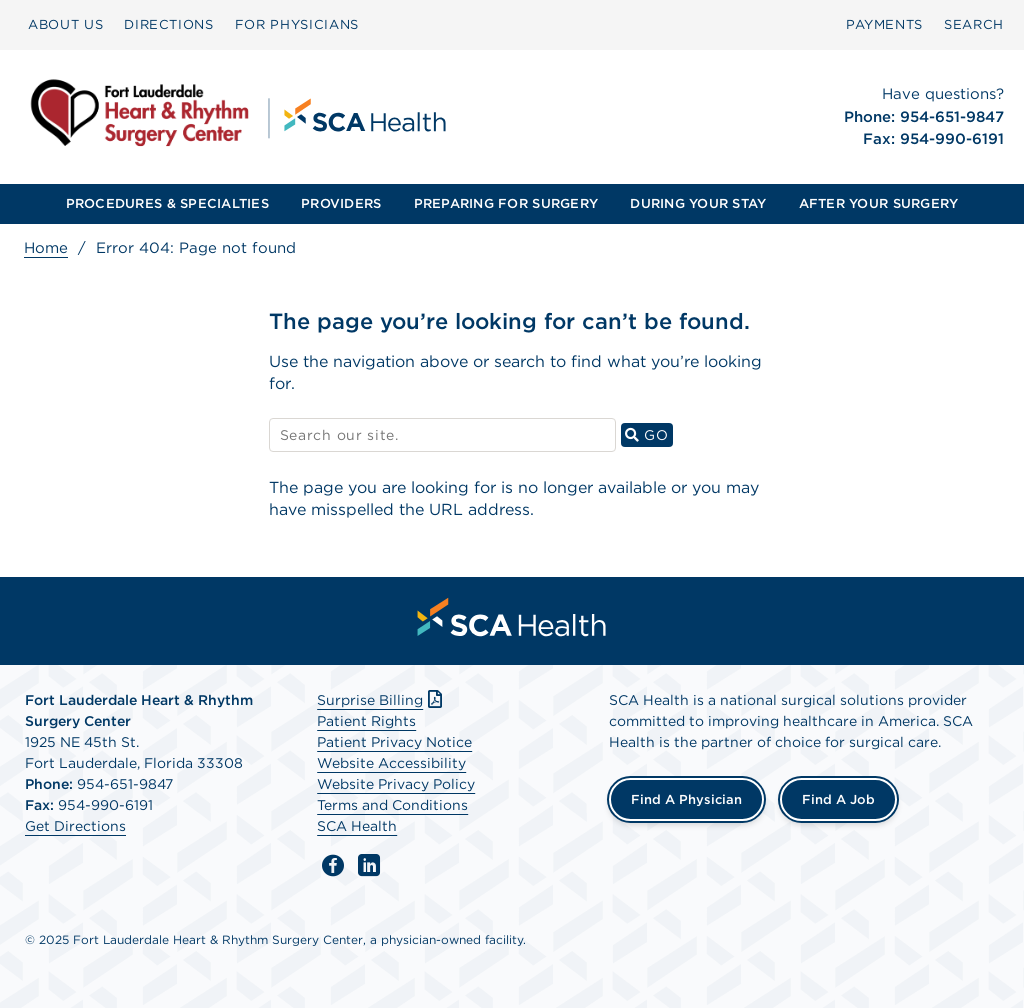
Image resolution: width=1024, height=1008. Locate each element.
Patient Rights (366, 721)
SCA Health (357, 826)
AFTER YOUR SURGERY (879, 203)
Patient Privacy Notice (394, 742)
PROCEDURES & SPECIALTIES (167, 203)
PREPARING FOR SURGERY (506, 203)
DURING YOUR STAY (698, 203)
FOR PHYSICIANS (297, 24)
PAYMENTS (884, 24)
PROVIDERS (341, 203)
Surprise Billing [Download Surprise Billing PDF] (381, 700)
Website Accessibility (391, 763)
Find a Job (838, 799)
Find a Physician (686, 799)
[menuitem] (65, 25)
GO (649, 434)
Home (46, 248)
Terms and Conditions (392, 805)
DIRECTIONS (169, 24)
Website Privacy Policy (396, 784)
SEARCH (974, 24)
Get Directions (75, 826)
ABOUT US (65, 24)
